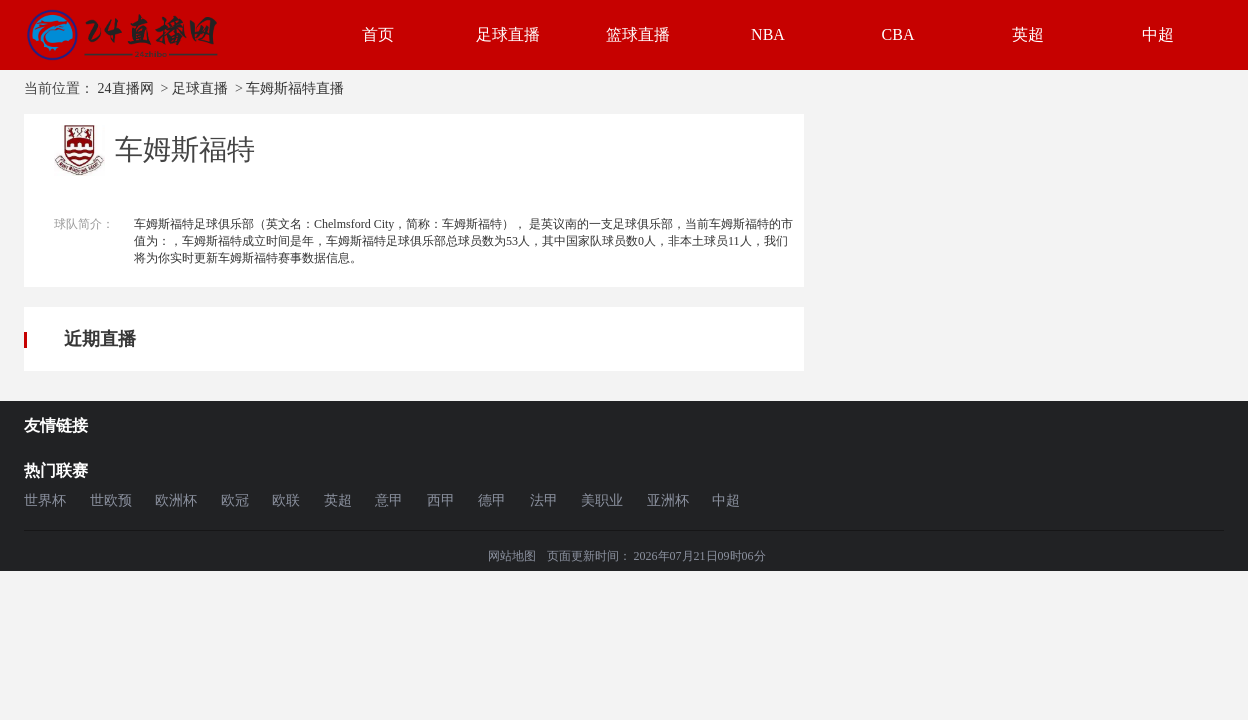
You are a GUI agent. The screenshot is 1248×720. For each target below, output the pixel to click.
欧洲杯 (176, 500)
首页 (378, 34)
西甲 (441, 500)
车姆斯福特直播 (295, 88)
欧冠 (235, 500)
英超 (1028, 34)
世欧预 (111, 500)
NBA (768, 34)
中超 (1158, 34)
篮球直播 (638, 34)
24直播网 (126, 88)
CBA (898, 34)
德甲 (492, 500)
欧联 (286, 500)
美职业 (602, 500)
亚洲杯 (668, 500)
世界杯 (45, 500)
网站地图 (512, 556)
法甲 (544, 500)
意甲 (389, 500)
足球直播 (508, 34)
